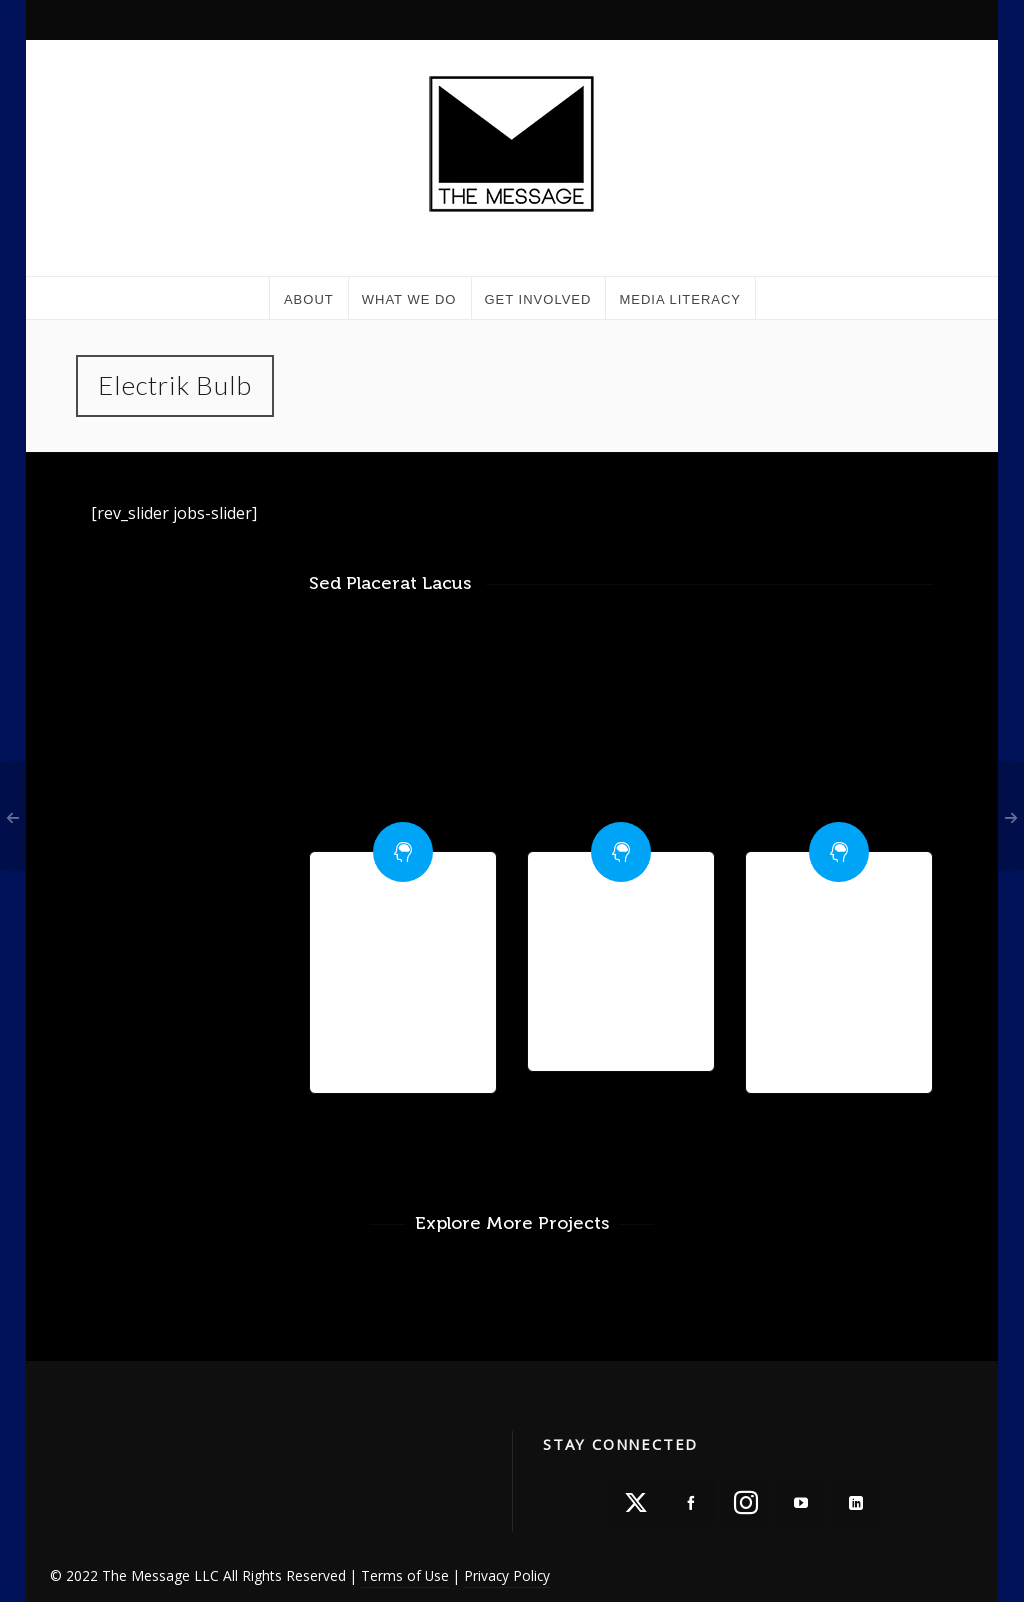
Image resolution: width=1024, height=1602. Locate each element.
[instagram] (746, 1502)
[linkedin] (856, 1502)
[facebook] (691, 1502)
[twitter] (636, 1502)
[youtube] (801, 1502)
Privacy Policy (507, 1575)
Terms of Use (405, 1575)
